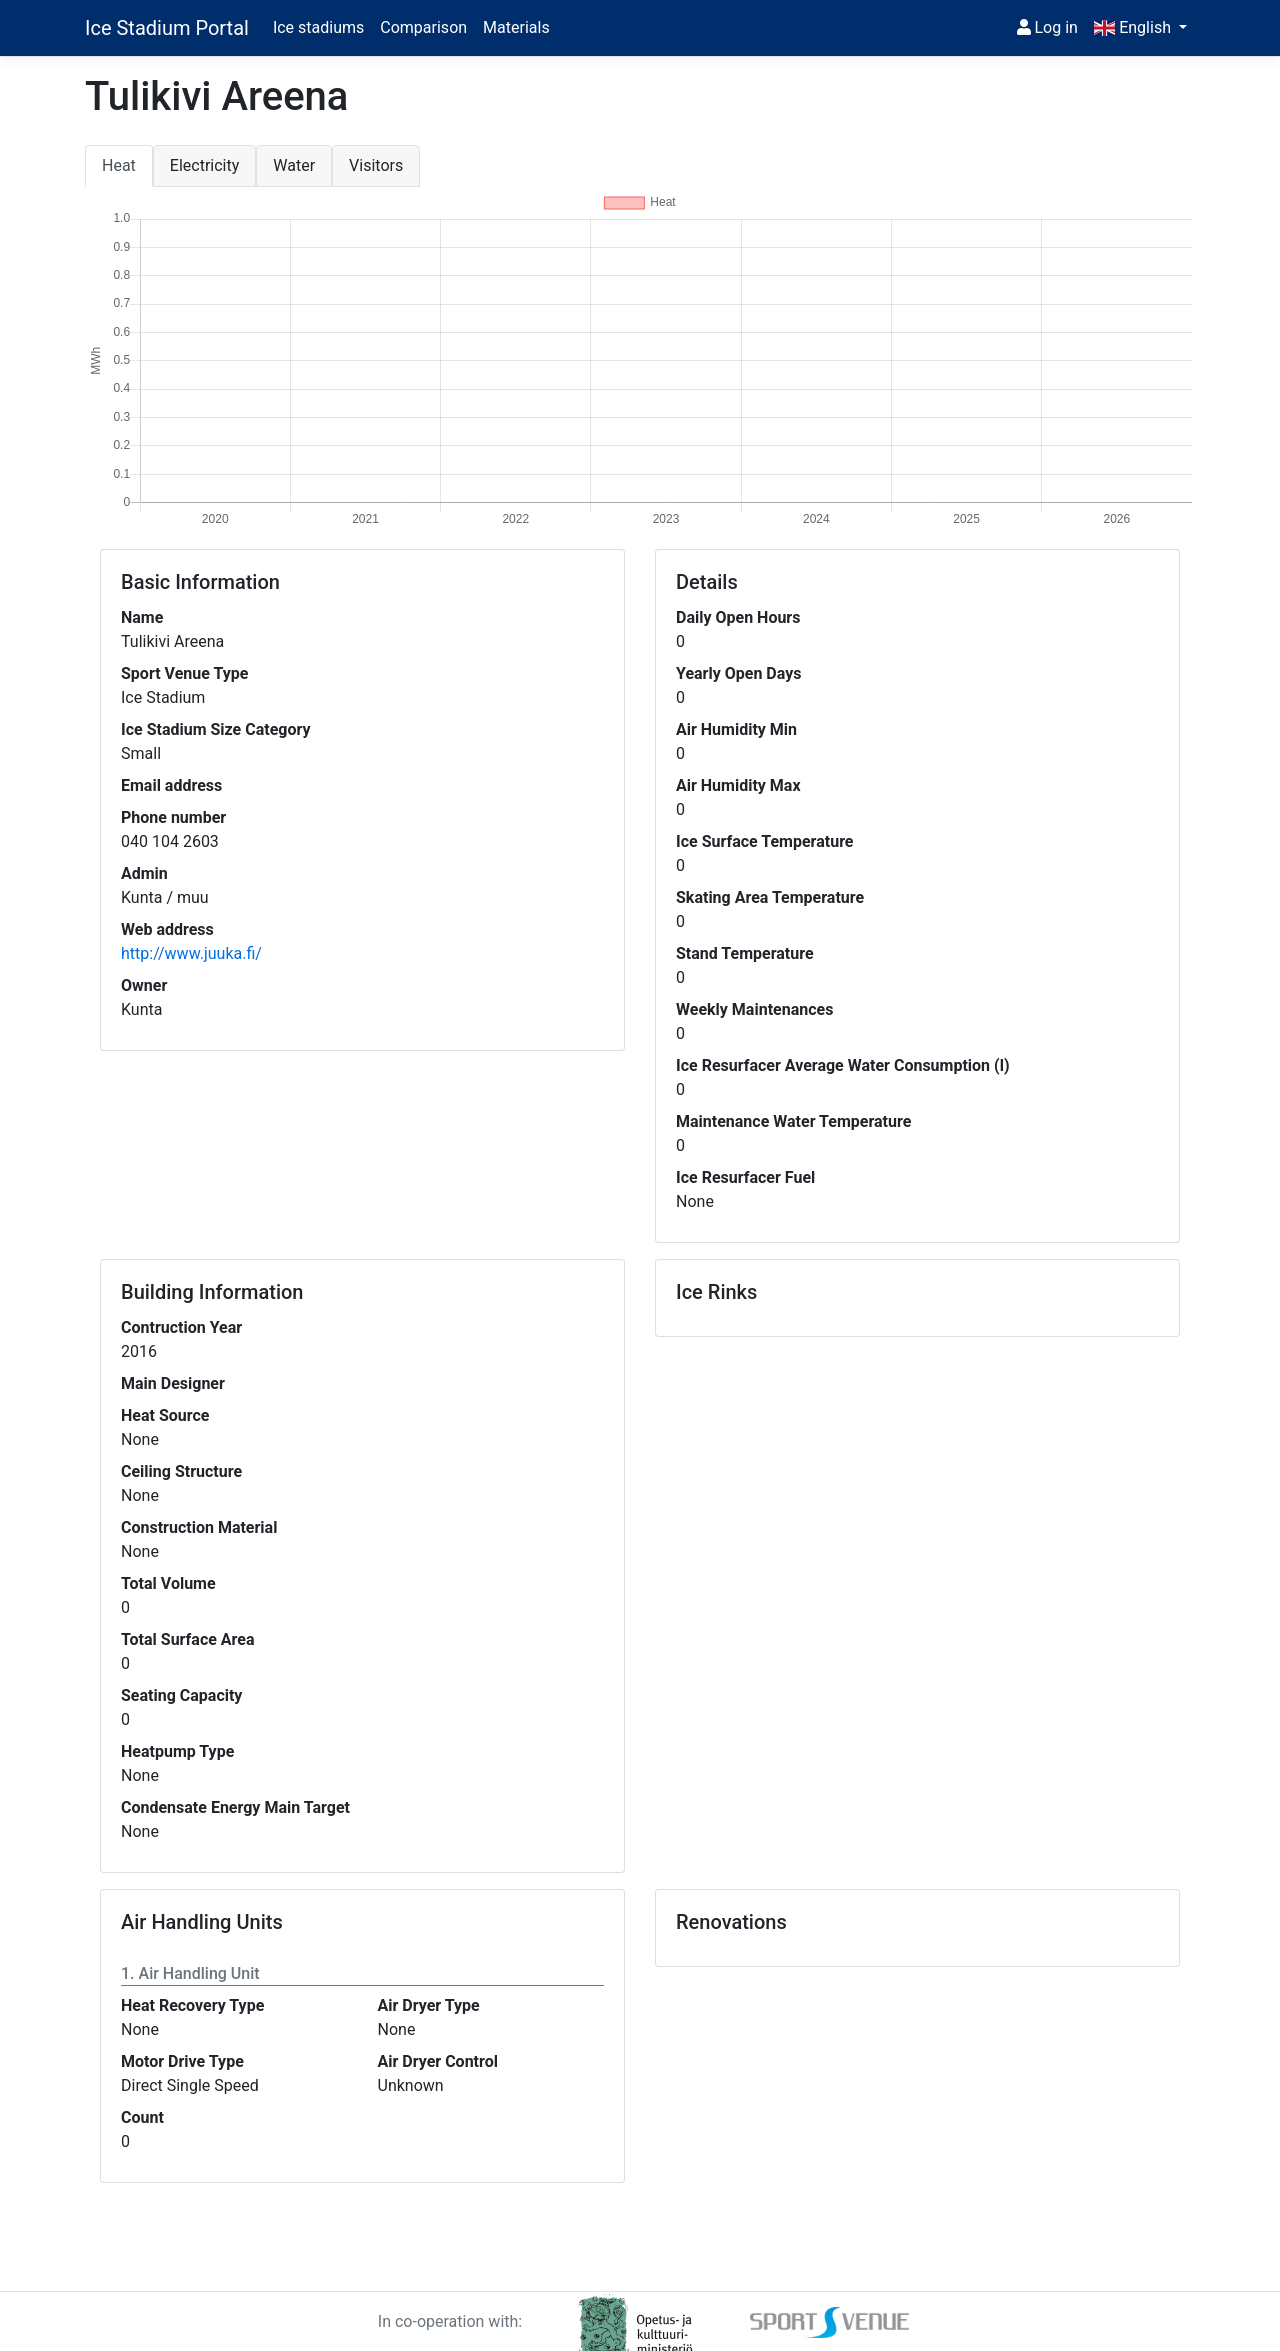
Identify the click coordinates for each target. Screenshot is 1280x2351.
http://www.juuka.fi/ (191, 953)
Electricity (204, 165)
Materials (516, 27)
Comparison (423, 27)
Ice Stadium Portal (167, 28)
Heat (119, 165)
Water (294, 165)
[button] (1140, 28)
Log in (1047, 27)
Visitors (376, 165)
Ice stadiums (318, 27)
